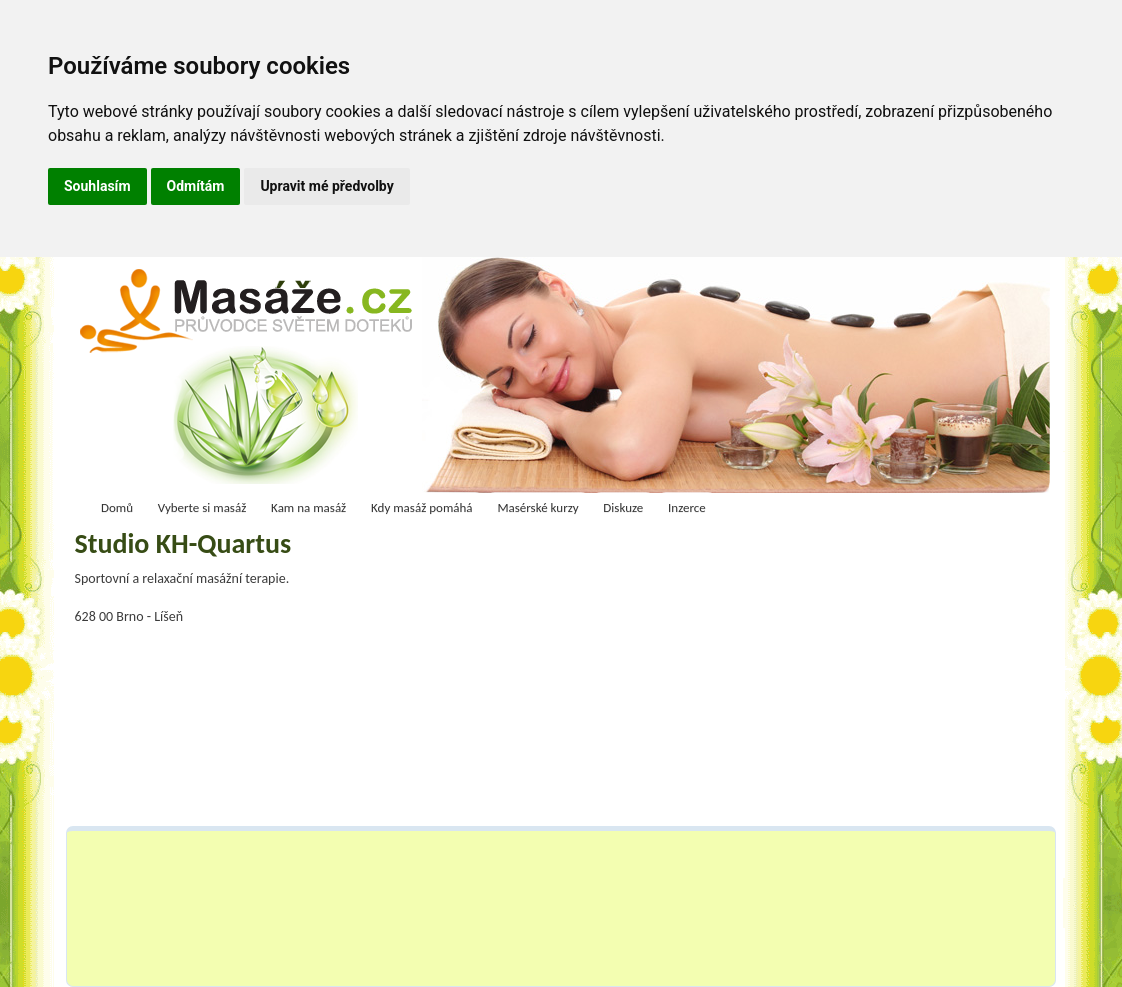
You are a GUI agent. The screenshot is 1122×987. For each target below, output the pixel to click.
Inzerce (687, 507)
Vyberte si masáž (202, 507)
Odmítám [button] (196, 186)
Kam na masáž (308, 507)
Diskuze (623, 507)
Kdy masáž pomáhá (422, 507)
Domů (117, 507)
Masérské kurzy (537, 507)
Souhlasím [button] (97, 186)
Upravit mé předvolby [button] (326, 186)
